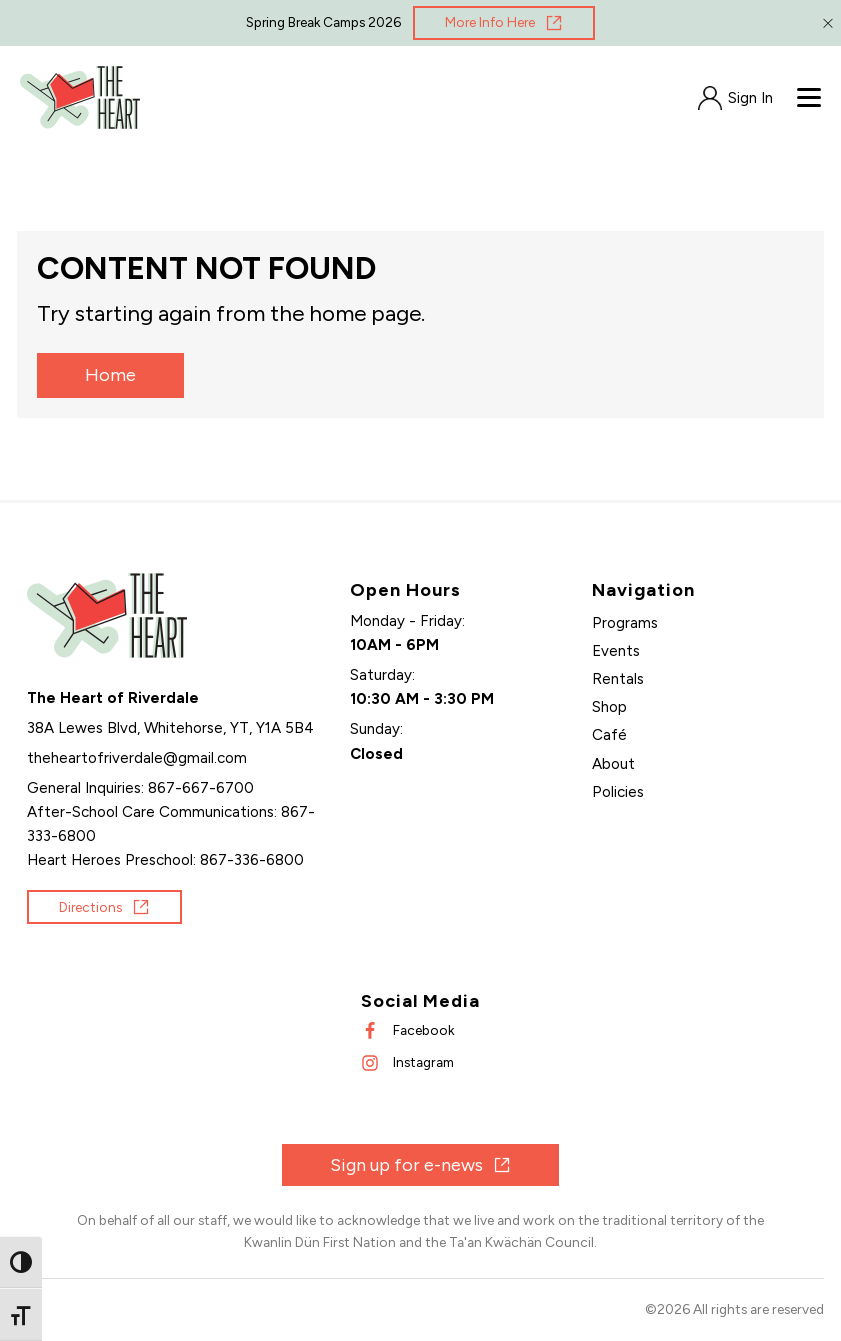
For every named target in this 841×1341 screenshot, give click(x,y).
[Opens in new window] (504, 23)
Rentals (618, 679)
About (613, 764)
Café (609, 735)
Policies (618, 792)
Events (616, 651)
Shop (609, 707)
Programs (625, 623)
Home (110, 375)
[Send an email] (137, 758)
